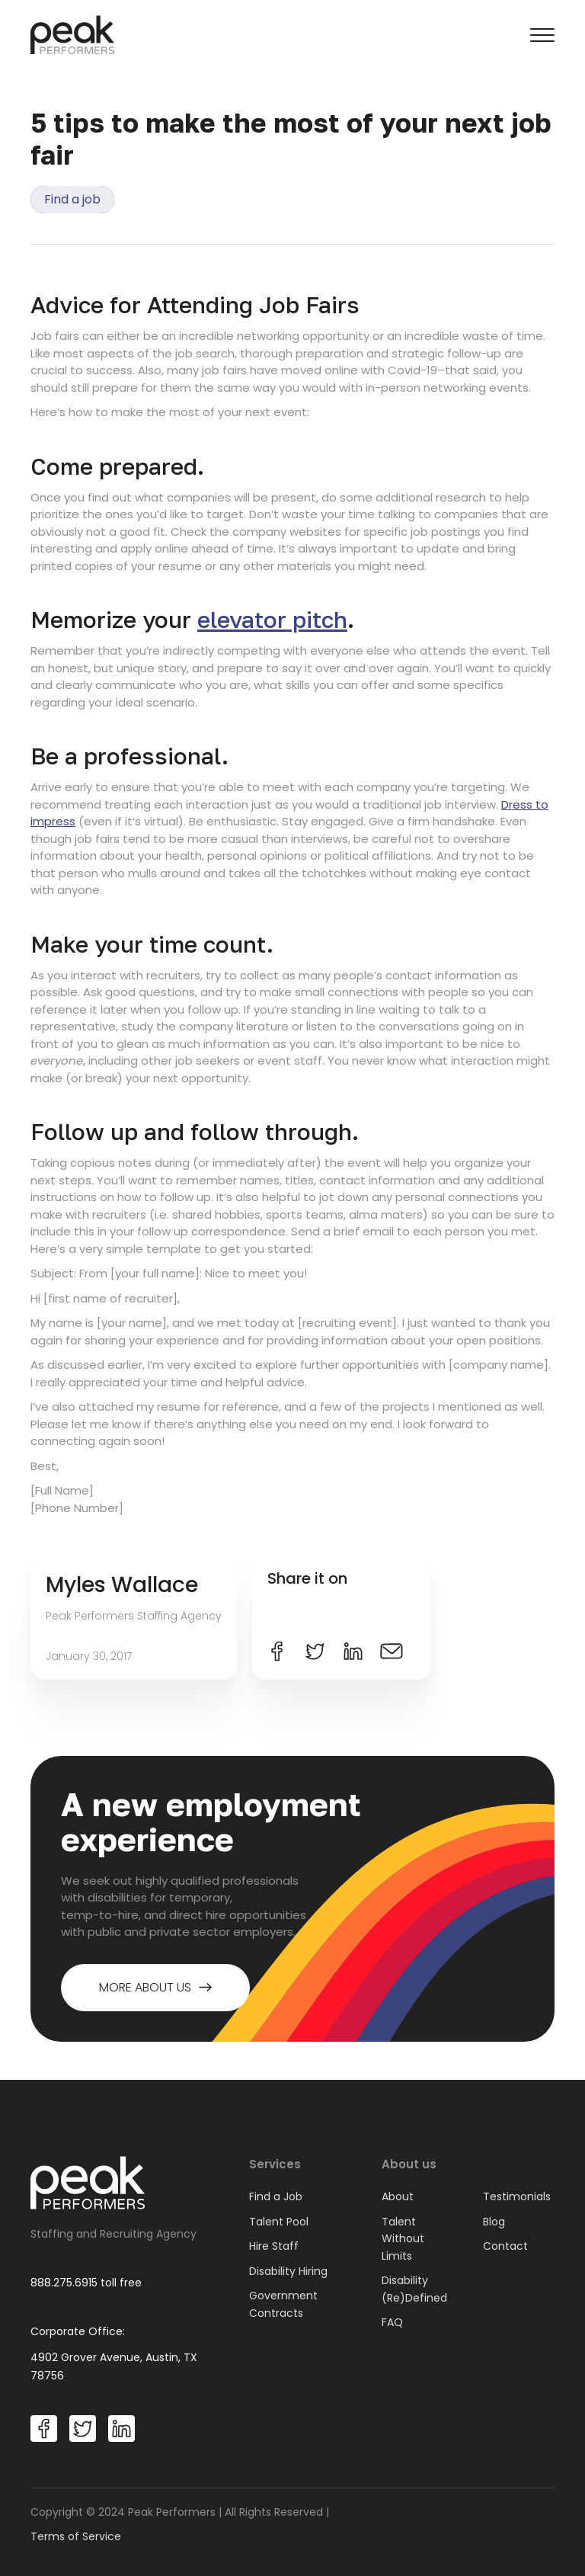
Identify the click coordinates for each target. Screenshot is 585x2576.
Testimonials (517, 2196)
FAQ (392, 2322)
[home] (72, 34)
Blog (494, 2221)
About (398, 2196)
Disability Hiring (288, 2271)
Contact (505, 2246)
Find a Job (275, 2196)
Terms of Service (75, 2536)
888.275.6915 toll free (86, 2282)
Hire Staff (274, 2246)
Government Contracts (283, 2304)
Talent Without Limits (403, 2239)
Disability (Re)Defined (414, 2289)
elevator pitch (272, 619)
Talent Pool (278, 2221)
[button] (542, 35)
